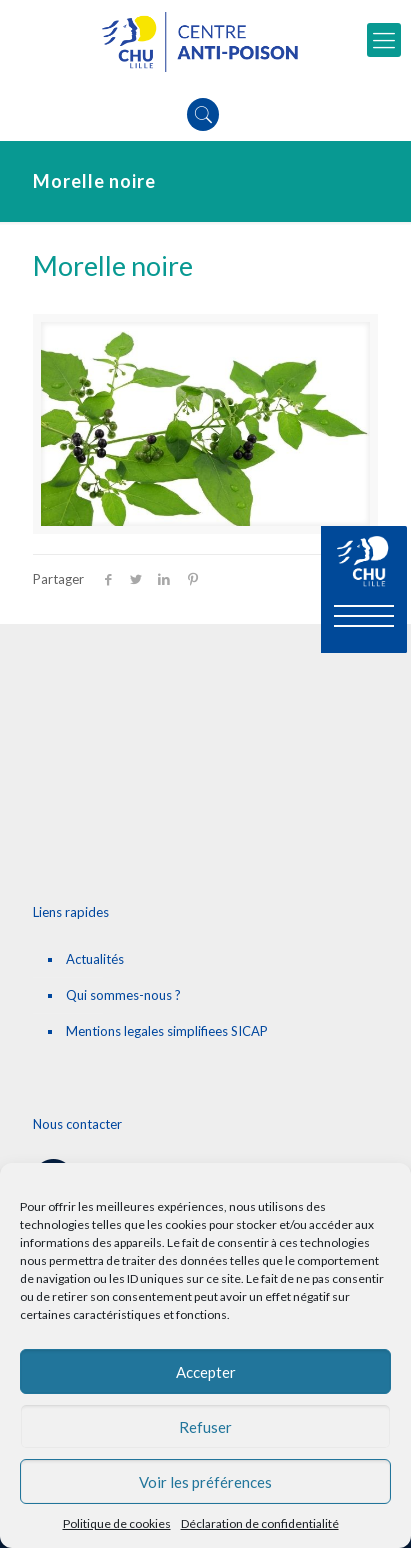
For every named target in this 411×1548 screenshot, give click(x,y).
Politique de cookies (117, 1523)
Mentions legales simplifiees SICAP (167, 1031)
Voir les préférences (205, 1482)
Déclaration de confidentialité (260, 1523)
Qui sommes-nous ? (123, 995)
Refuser (205, 1427)
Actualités (95, 959)
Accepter (206, 1372)
